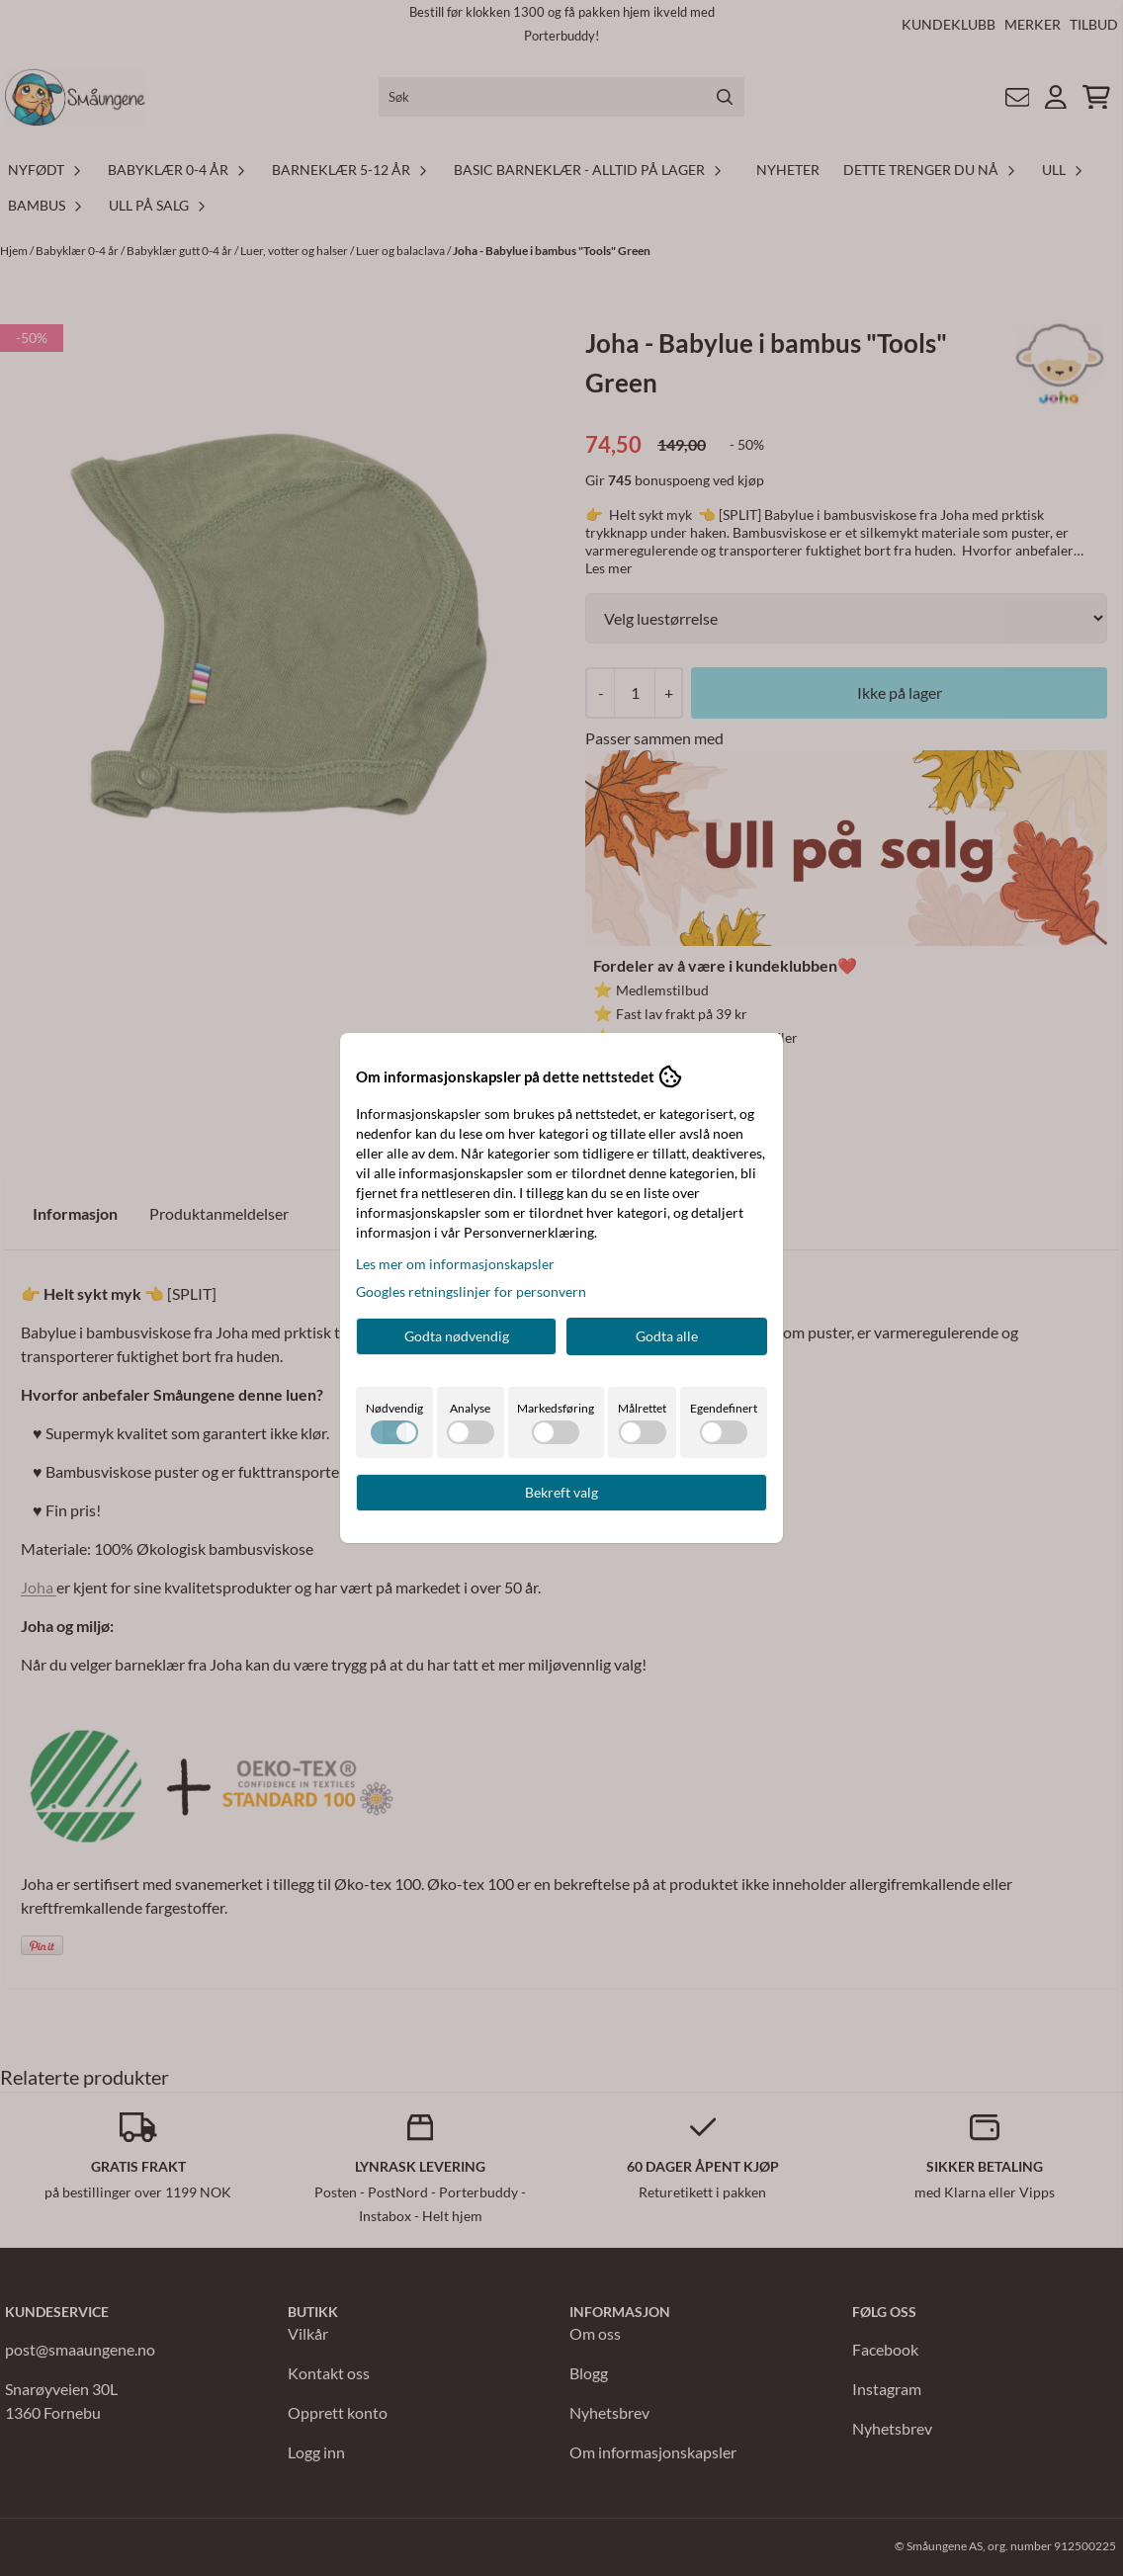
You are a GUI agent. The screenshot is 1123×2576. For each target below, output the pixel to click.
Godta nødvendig (456, 1336)
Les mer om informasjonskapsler (455, 1263)
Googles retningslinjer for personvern (471, 1291)
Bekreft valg (561, 1492)
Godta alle (667, 1336)
